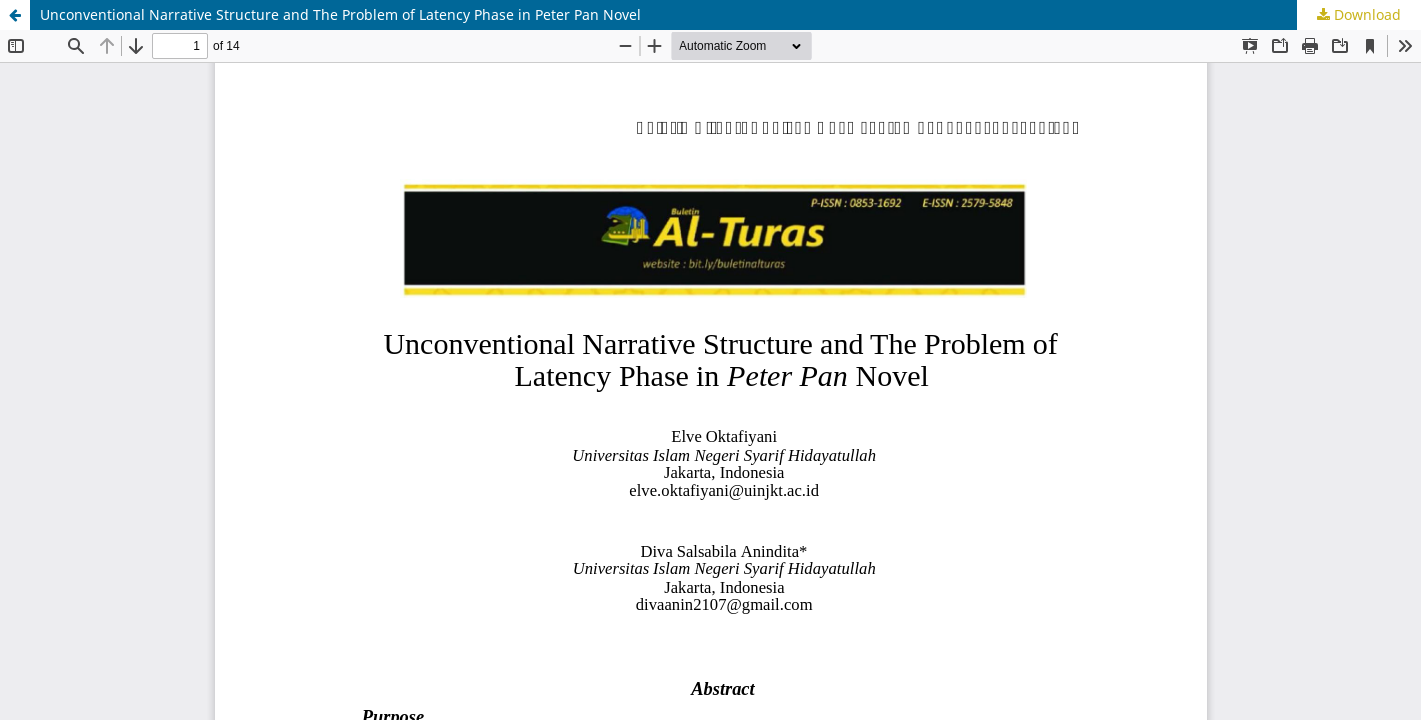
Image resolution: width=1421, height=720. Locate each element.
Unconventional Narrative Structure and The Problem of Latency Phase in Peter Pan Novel (340, 14)
